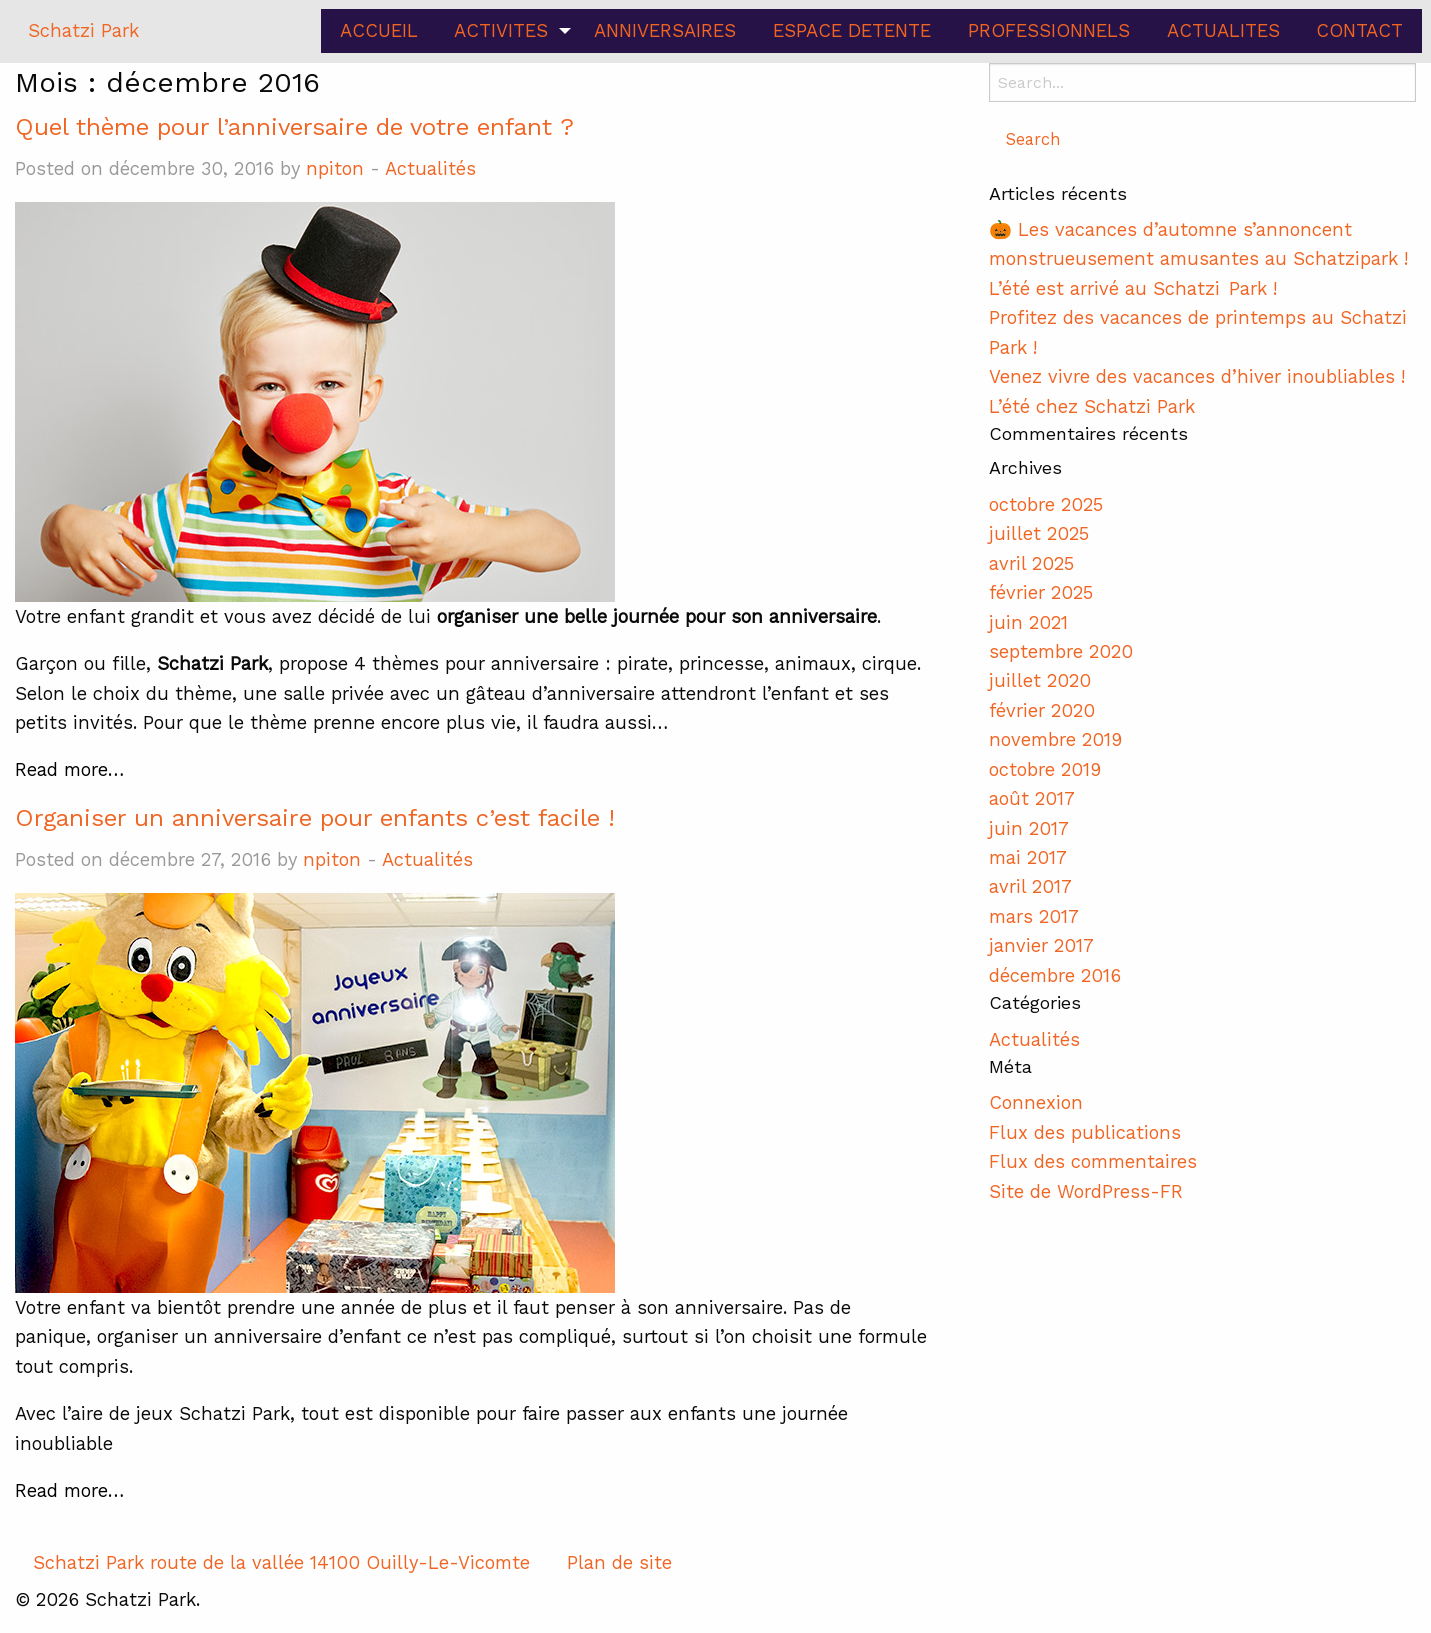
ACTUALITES (1223, 30)
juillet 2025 (1039, 533)
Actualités (430, 168)
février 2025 (1041, 592)
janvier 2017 (1041, 945)
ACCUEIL (379, 30)
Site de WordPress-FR (1086, 1191)
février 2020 (1042, 710)
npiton (335, 168)
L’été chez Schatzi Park (1092, 406)
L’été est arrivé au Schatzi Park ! (1136, 288)
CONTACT (1359, 30)
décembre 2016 (1055, 975)
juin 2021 (1028, 622)
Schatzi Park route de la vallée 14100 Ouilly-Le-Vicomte (281, 1562)
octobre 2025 (1046, 504)
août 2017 (1032, 798)
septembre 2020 (1061, 651)
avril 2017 (1030, 886)
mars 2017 (1034, 916)
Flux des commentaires (1093, 1161)
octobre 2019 (1045, 769)
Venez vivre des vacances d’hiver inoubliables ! (1197, 376)
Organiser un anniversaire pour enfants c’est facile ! (315, 818)
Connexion (1036, 1102)
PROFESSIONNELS (1049, 30)
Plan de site (619, 1562)
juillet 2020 (1040, 680)
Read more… (69, 770)
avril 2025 (1031, 563)
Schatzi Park (83, 30)
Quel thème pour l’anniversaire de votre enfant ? (294, 127)
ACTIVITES (501, 30)
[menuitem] (378, 31)
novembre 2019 (1055, 739)
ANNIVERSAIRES (665, 30)
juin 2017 (1029, 828)
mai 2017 (1028, 857)
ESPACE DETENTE (852, 30)
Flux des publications (1085, 1132)
